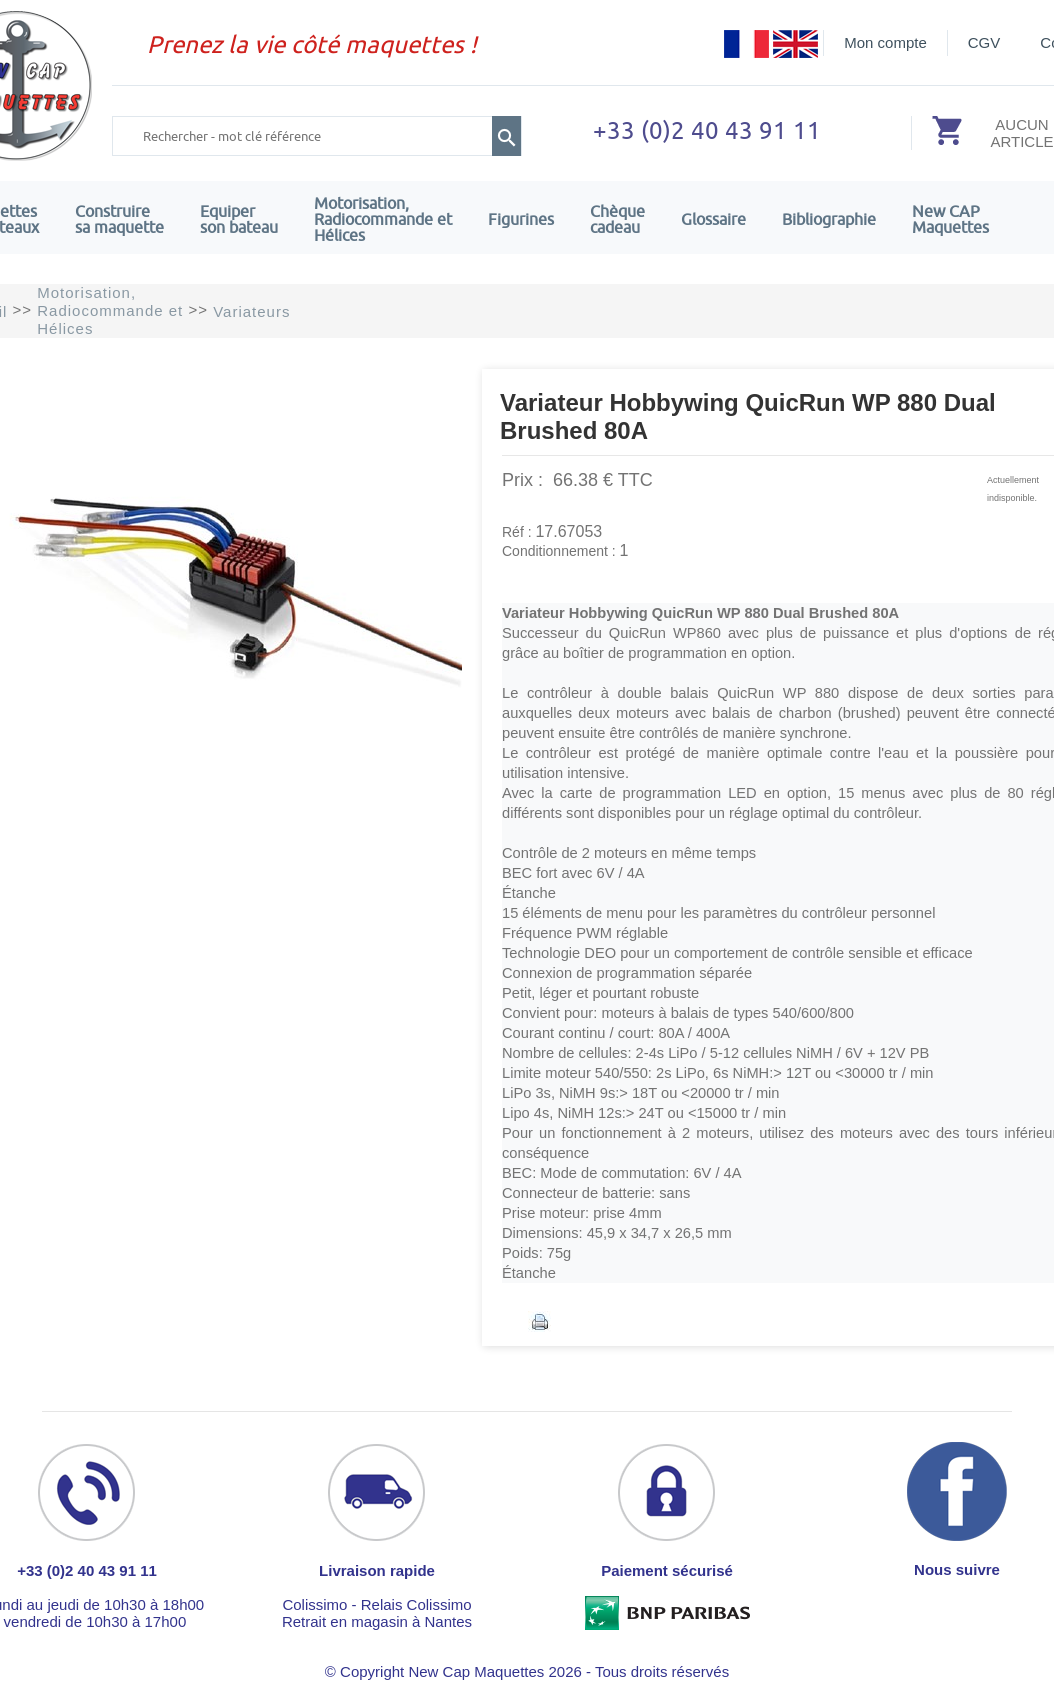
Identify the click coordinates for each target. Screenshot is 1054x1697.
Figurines (521, 219)
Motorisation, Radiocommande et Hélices (383, 219)
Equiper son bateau (239, 219)
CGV (984, 42)
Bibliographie (829, 219)
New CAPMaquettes (950, 219)
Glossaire (713, 219)
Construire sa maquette (119, 219)
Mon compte (885, 42)
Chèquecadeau (617, 219)
